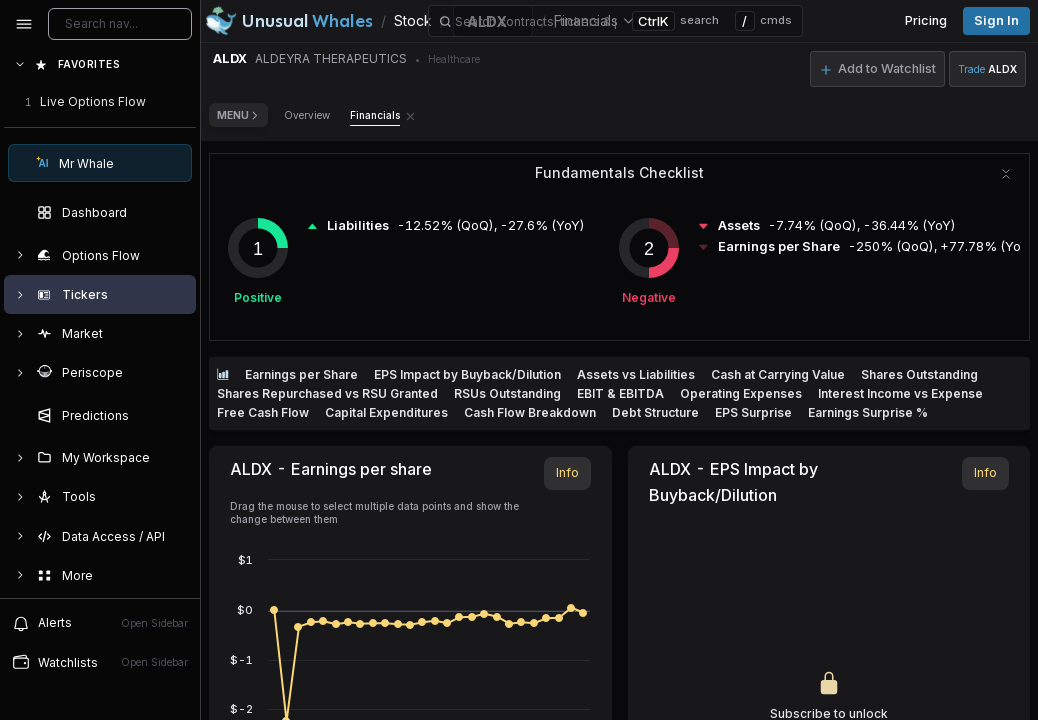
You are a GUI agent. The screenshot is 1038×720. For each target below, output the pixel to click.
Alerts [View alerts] (100, 623)
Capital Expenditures (386, 412)
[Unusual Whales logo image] (289, 21)
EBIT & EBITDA (620, 393)
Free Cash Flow (263, 412)
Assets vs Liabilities (636, 374)
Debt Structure (655, 412)
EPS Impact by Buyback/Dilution (467, 374)
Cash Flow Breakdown (530, 412)
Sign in (996, 20)
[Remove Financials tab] (410, 115)
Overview (307, 115)
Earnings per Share (301, 374)
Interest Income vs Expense (900, 393)
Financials (375, 115)
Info (567, 472)
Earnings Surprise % (868, 412)
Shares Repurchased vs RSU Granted (327, 393)
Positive (258, 297)
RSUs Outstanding (507, 393)
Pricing (926, 20)
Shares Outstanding (919, 374)
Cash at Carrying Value (778, 374)
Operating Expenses (741, 393)
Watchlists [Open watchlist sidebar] (100, 662)
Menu (238, 115)
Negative (649, 297)
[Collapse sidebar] (24, 24)
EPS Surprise (753, 412)
